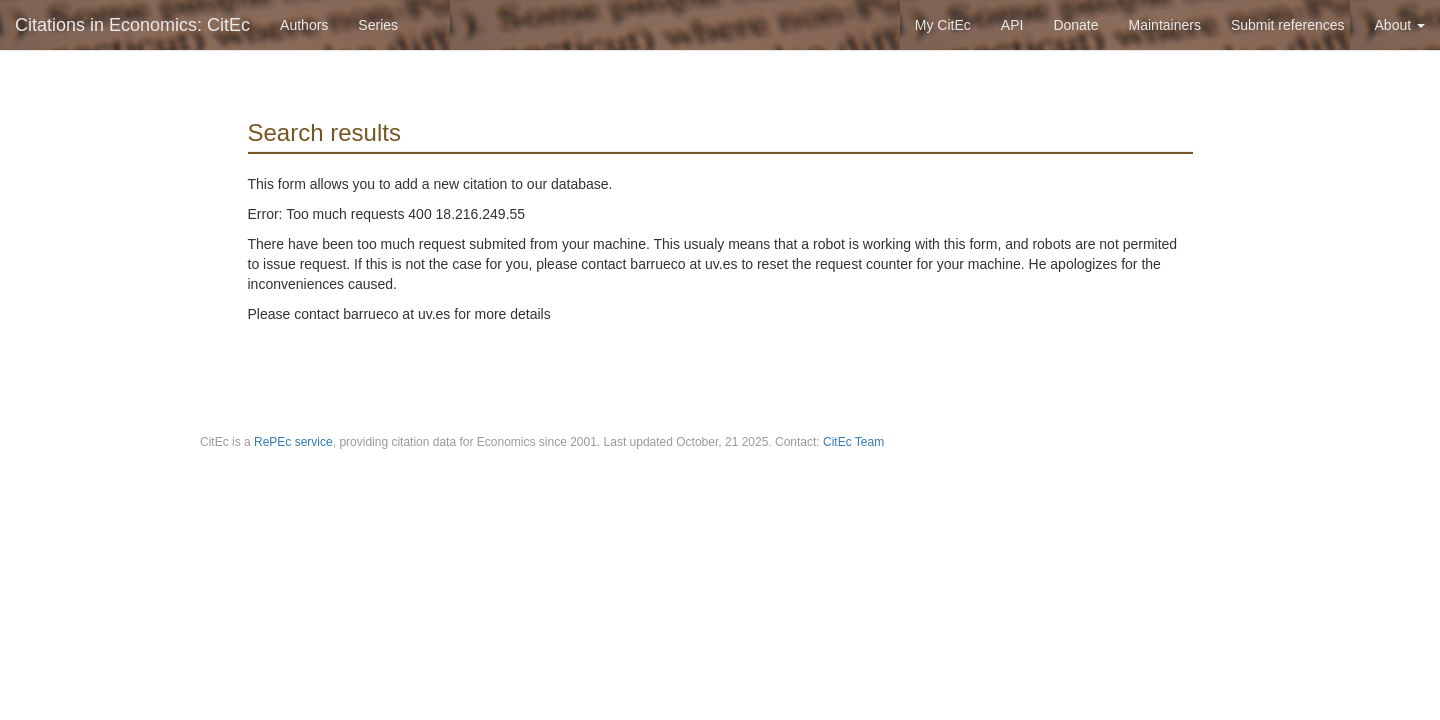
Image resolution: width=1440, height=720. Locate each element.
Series (378, 25)
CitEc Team (853, 442)
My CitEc (943, 25)
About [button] (1400, 25)
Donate (1075, 25)
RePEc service (293, 442)
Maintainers (1165, 25)
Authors (304, 25)
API (1012, 25)
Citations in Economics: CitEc (132, 25)
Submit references (1288, 25)
